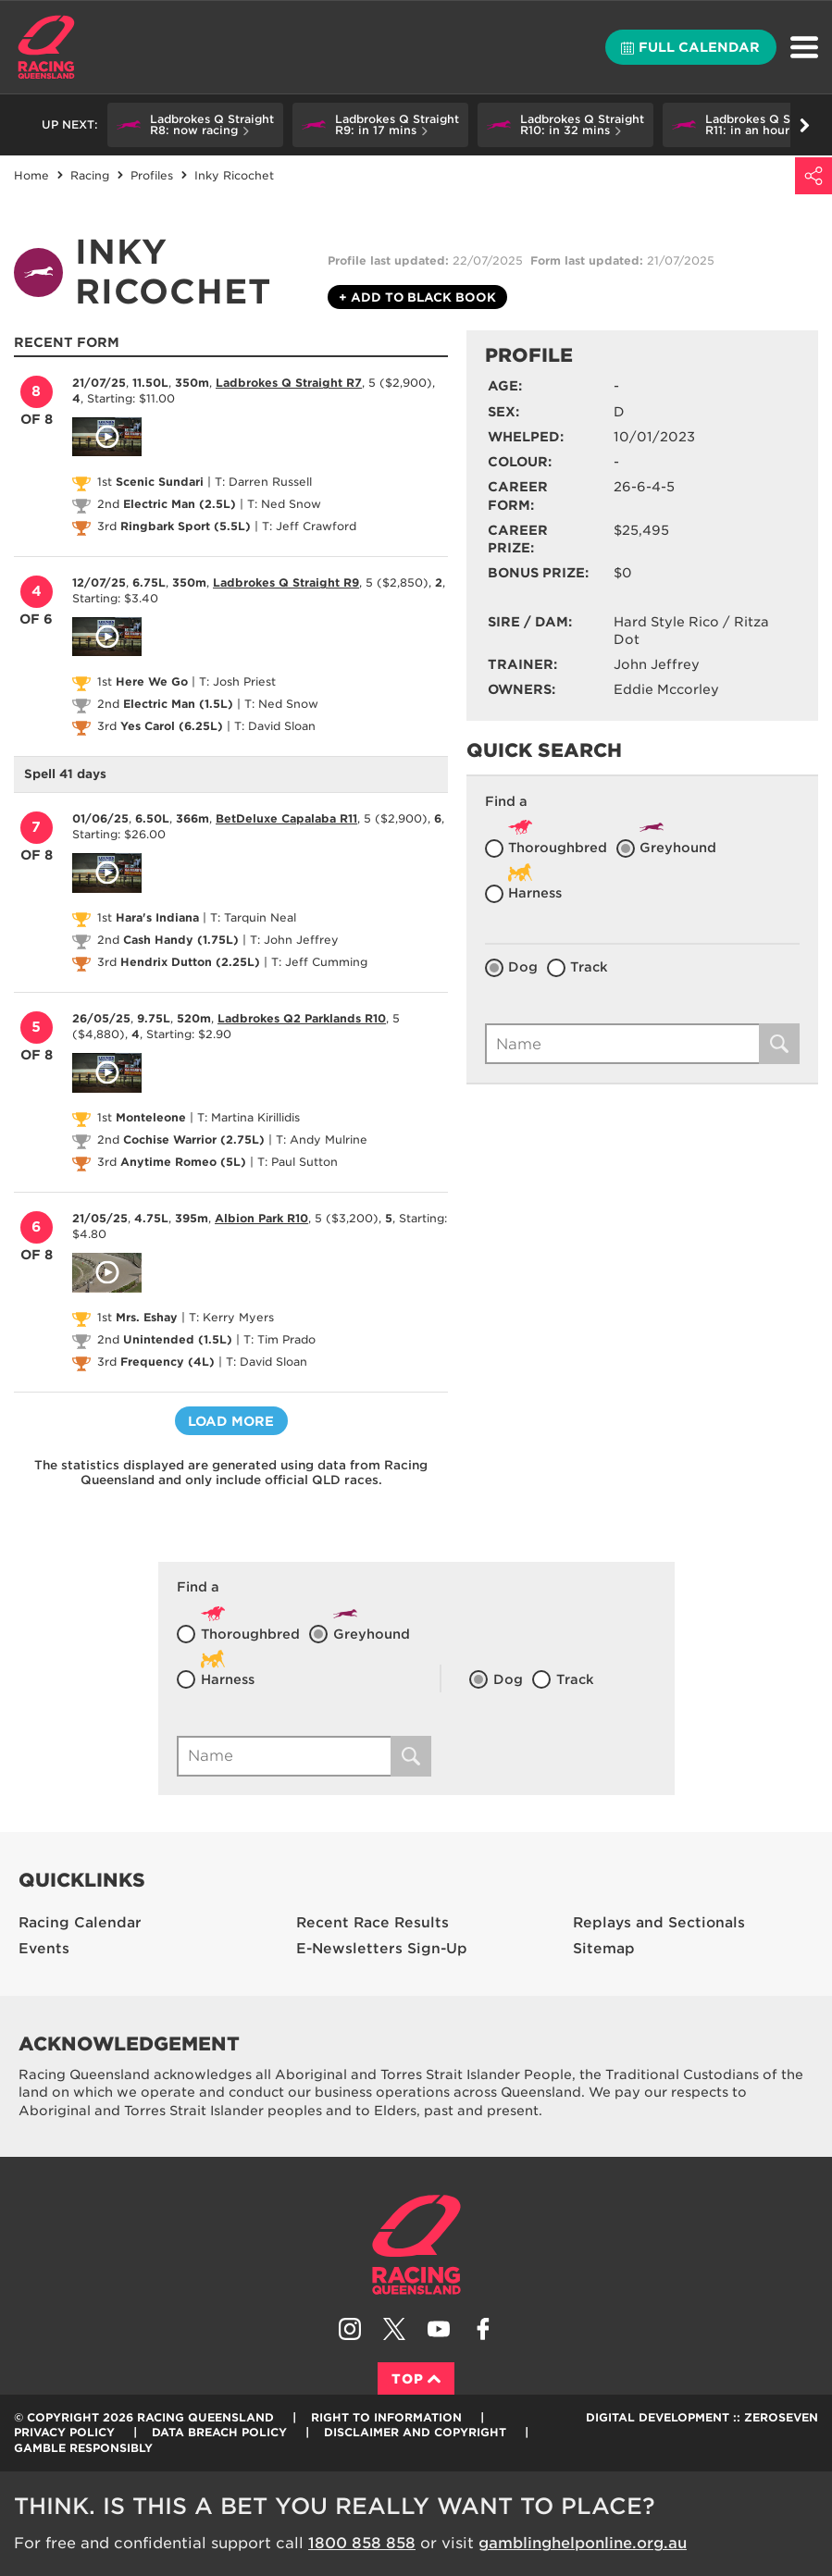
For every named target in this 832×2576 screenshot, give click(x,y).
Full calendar (690, 47)
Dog (523, 967)
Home (46, 47)
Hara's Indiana (157, 917)
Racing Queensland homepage (416, 2245)
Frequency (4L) (167, 1361)
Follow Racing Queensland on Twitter (394, 2329)
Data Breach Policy (219, 2432)
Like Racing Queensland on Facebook (483, 2329)
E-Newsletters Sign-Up (381, 1948)
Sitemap (604, 1948)
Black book (417, 298)
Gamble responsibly (83, 2448)
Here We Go (152, 681)
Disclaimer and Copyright (415, 2432)
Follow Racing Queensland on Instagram (350, 2329)
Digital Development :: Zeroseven (702, 2417)
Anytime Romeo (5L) (183, 1162)
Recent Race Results (372, 1922)
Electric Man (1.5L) (178, 704)
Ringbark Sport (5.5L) (185, 526)
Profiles (151, 175)
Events (44, 1948)
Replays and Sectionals (659, 1922)
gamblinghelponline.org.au (582, 2543)
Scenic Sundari (160, 482)
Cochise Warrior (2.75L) (194, 1139)
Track (589, 967)
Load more (231, 1421)
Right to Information (386, 2417)
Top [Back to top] (416, 2379)
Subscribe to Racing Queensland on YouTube (439, 2329)
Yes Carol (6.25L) (171, 726)
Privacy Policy (64, 2432)
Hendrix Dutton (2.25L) (190, 962)
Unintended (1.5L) (177, 1339)
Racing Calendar (80, 1922)
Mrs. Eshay (147, 1317)
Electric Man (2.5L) (179, 504)
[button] (195, 125)
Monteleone (151, 1117)
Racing (89, 175)
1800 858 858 (362, 2543)
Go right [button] (805, 125)
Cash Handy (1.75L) (181, 940)
